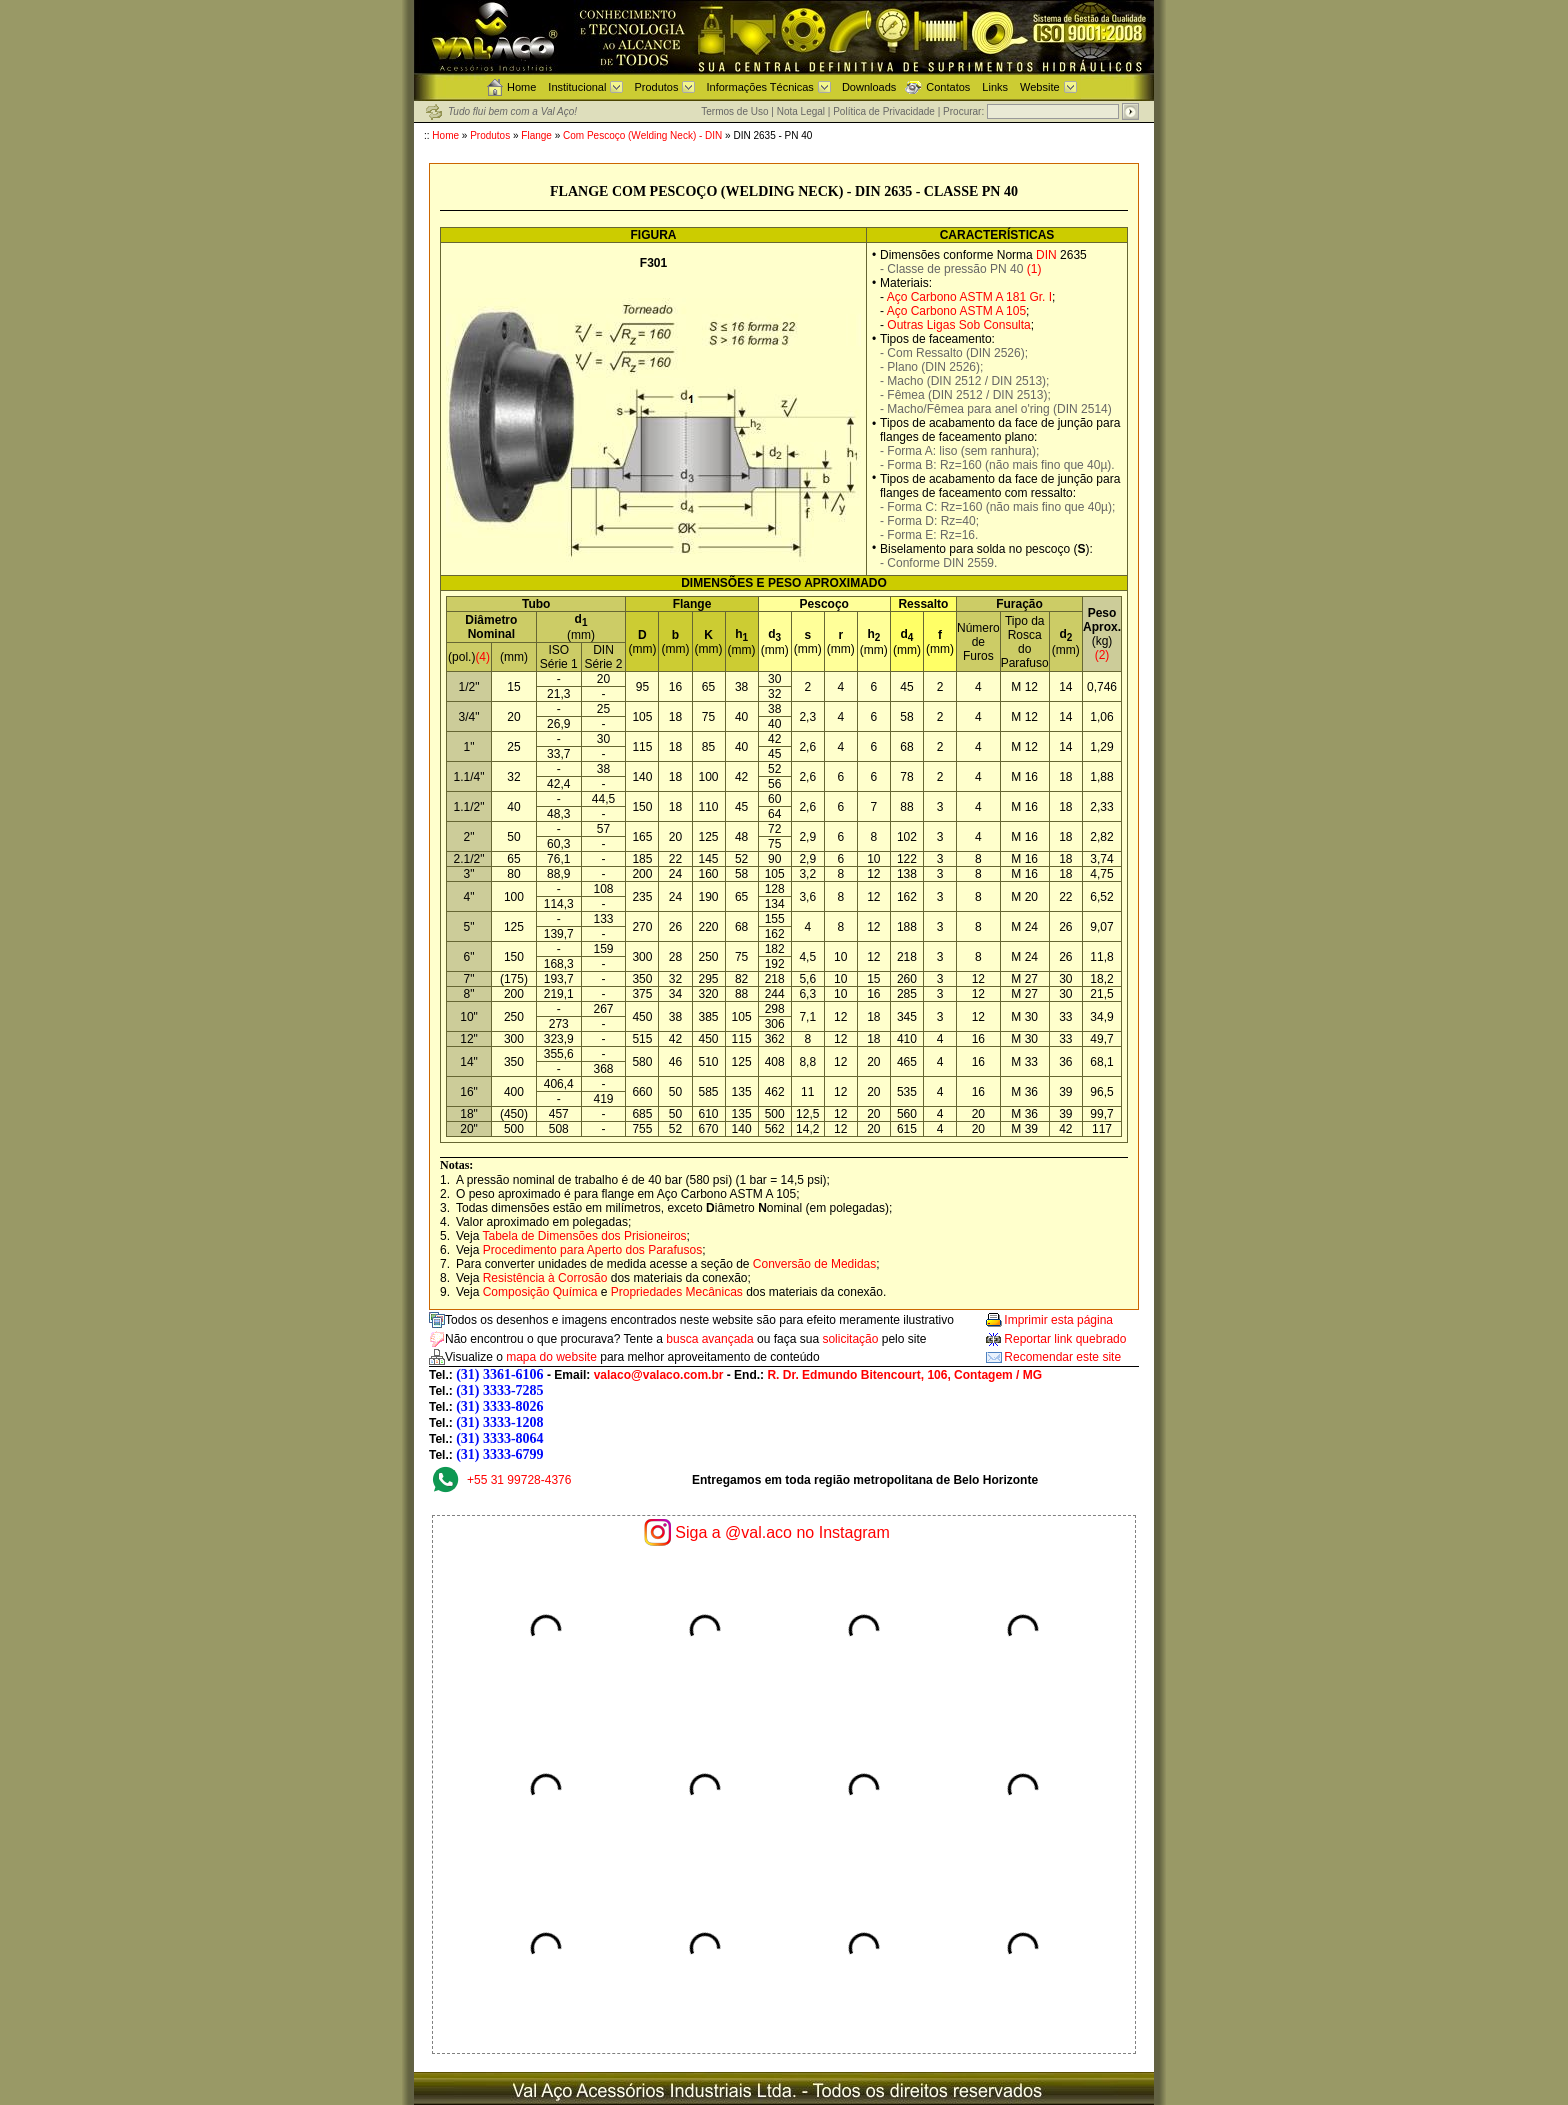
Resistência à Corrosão (545, 1278)
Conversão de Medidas (814, 1264)
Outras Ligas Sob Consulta (958, 325)
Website (1040, 87)
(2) (1102, 655)
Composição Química (540, 1292)
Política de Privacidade (884, 111)
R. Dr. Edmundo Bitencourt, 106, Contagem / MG (904, 1375)
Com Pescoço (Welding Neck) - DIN (644, 135)
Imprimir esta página (1058, 1320)
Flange (536, 135)
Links (995, 87)
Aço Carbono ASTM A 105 (956, 311)
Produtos (656, 87)
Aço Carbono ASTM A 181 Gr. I (969, 297)
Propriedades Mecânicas (677, 1292)
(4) (482, 657)
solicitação (850, 1339)
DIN (1046, 255)
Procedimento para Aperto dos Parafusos (592, 1250)
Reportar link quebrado (1065, 1339)
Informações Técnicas (759, 87)
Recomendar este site (1062, 1357)
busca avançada (709, 1339)
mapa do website (551, 1357)
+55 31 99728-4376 (519, 1480)
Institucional (577, 87)
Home (521, 87)
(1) (1034, 269)
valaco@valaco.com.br (659, 1375)
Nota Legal (801, 111)
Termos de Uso (734, 111)
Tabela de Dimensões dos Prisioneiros (584, 1236)
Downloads (869, 87)
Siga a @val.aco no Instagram (782, 1532)
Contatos (948, 87)
